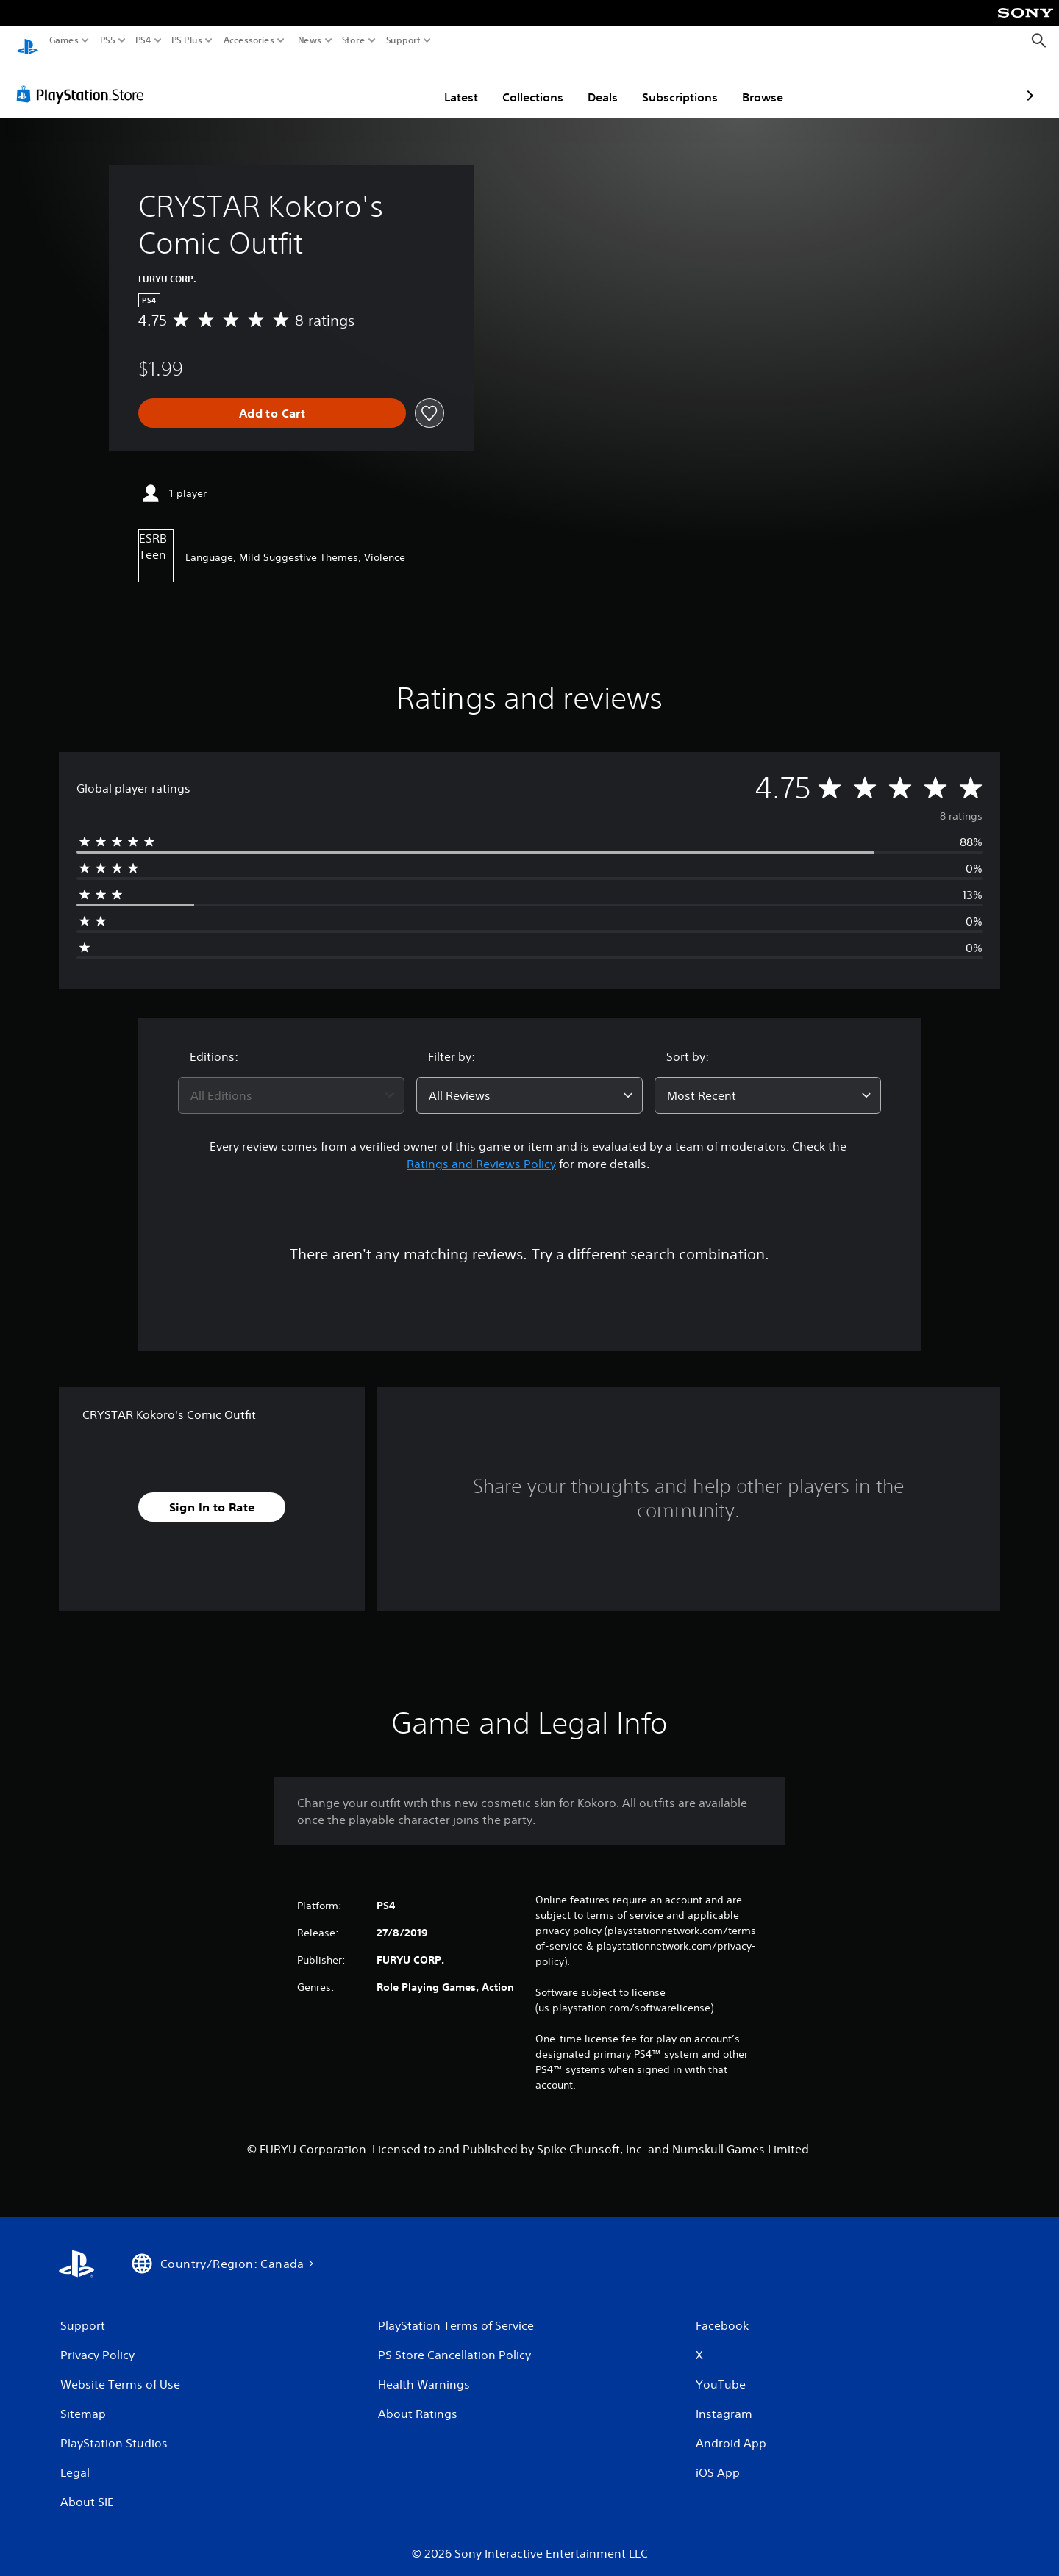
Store (354, 40)
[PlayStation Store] (84, 80)
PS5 (107, 40)
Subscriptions (594, 83)
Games (64, 40)
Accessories (249, 40)
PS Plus (186, 40)
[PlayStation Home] (27, 40)
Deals (517, 83)
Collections (446, 83)
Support (403, 40)
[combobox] (291, 1081)
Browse (676, 83)
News (309, 40)
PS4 (143, 40)
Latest (375, 83)
